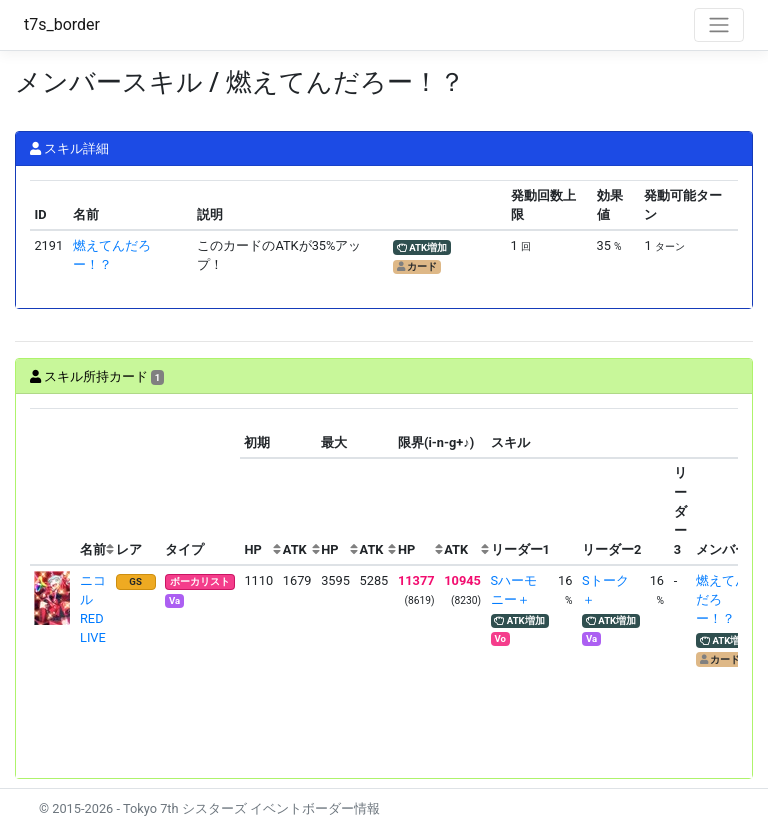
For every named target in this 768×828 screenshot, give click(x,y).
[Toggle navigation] (719, 25)
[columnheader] (53, 486)
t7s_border (62, 24)
